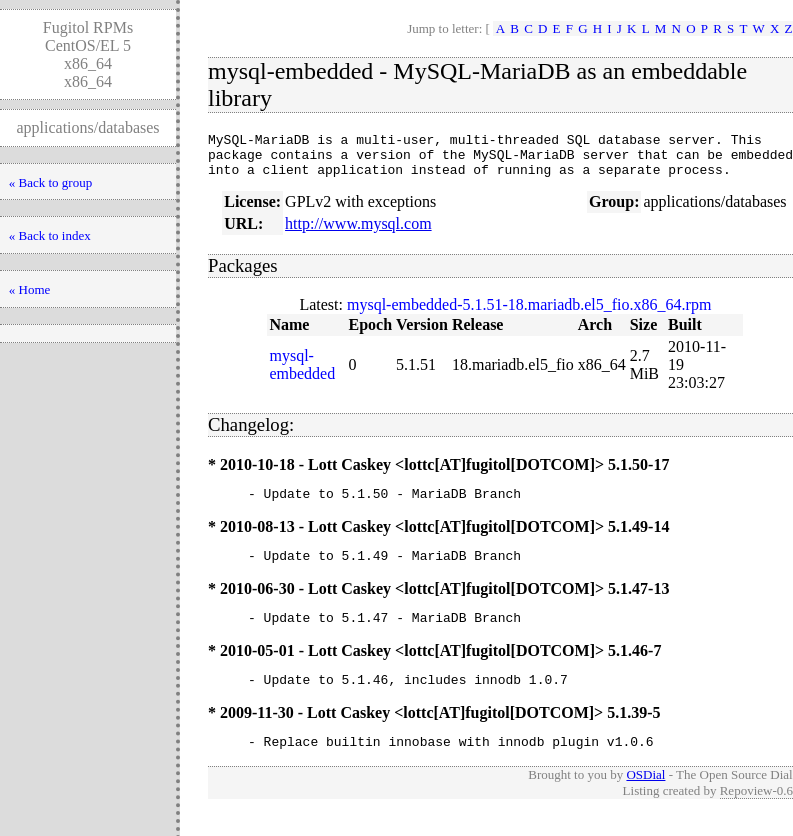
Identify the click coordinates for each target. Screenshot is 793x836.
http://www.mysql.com (358, 232)
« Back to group (50, 182)
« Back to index (50, 235)
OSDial (645, 798)
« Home (30, 289)
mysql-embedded (302, 373)
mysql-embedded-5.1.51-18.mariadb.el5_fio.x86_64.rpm (529, 313)
